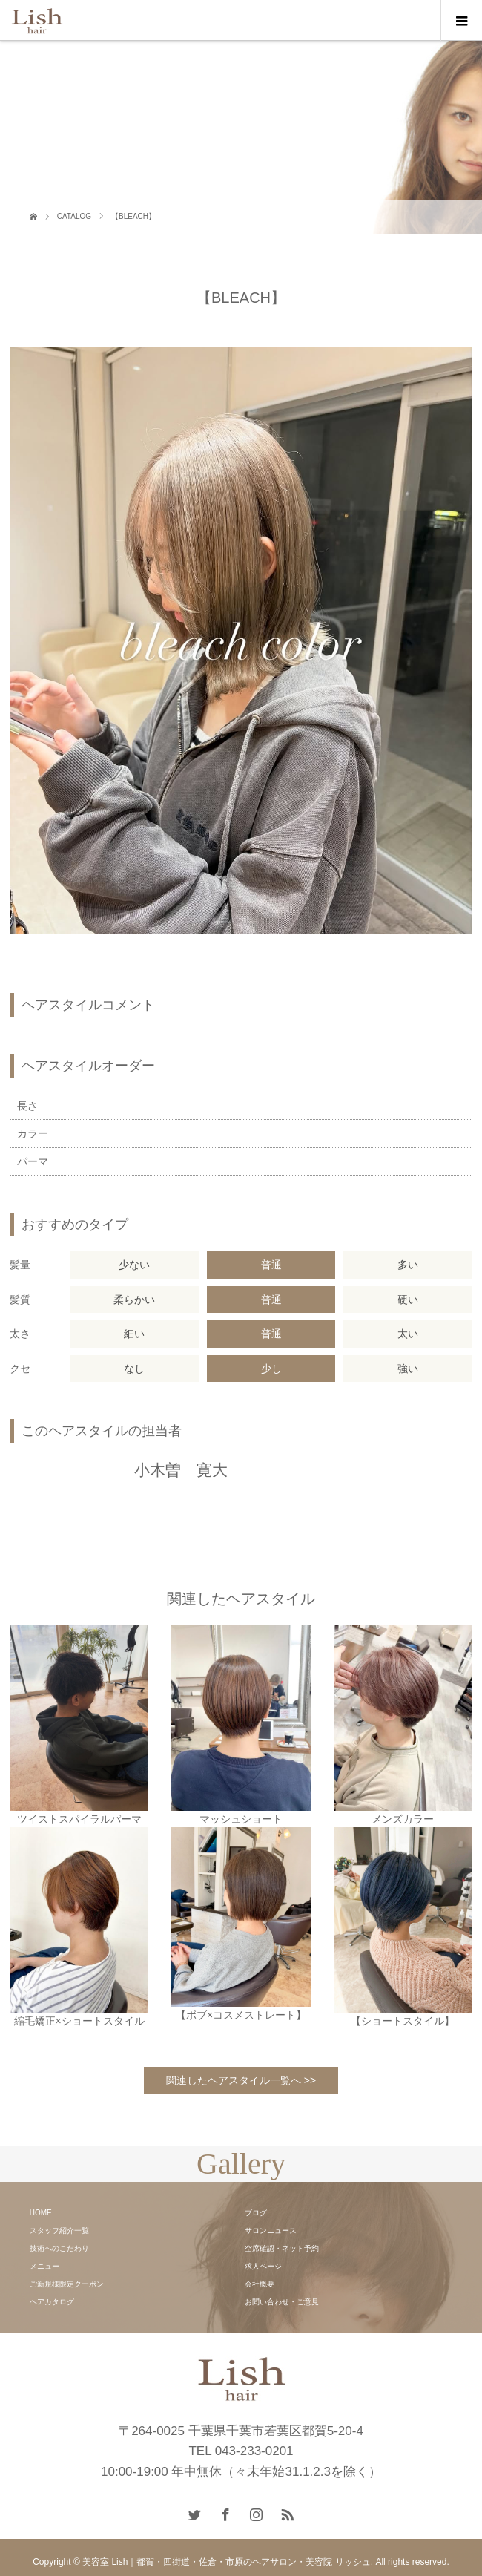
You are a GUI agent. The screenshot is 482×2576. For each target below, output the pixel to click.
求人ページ (263, 2266)
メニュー (44, 2266)
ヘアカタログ (52, 2302)
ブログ (256, 2213)
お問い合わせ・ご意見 (282, 2302)
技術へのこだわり (59, 2248)
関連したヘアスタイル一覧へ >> (241, 2080)
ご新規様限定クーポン (67, 2284)
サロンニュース (271, 2230)
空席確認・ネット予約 (282, 2248)
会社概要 (259, 2284)
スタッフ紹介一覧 (59, 2230)
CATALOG (74, 216)
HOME (41, 2213)
